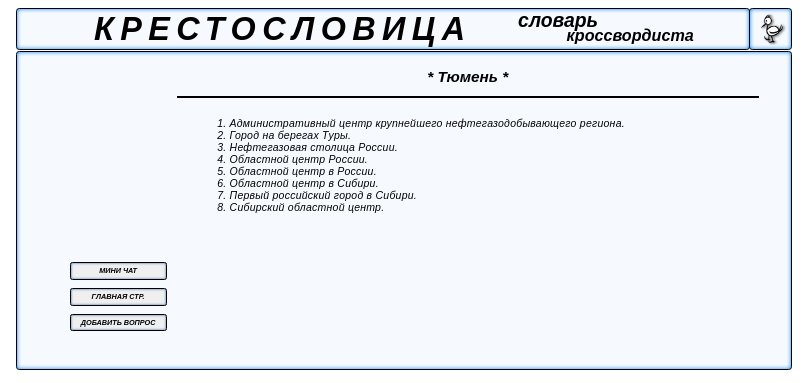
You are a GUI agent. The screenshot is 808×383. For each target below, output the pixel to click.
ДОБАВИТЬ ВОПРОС (118, 322)
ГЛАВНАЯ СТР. (118, 296)
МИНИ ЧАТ (118, 270)
